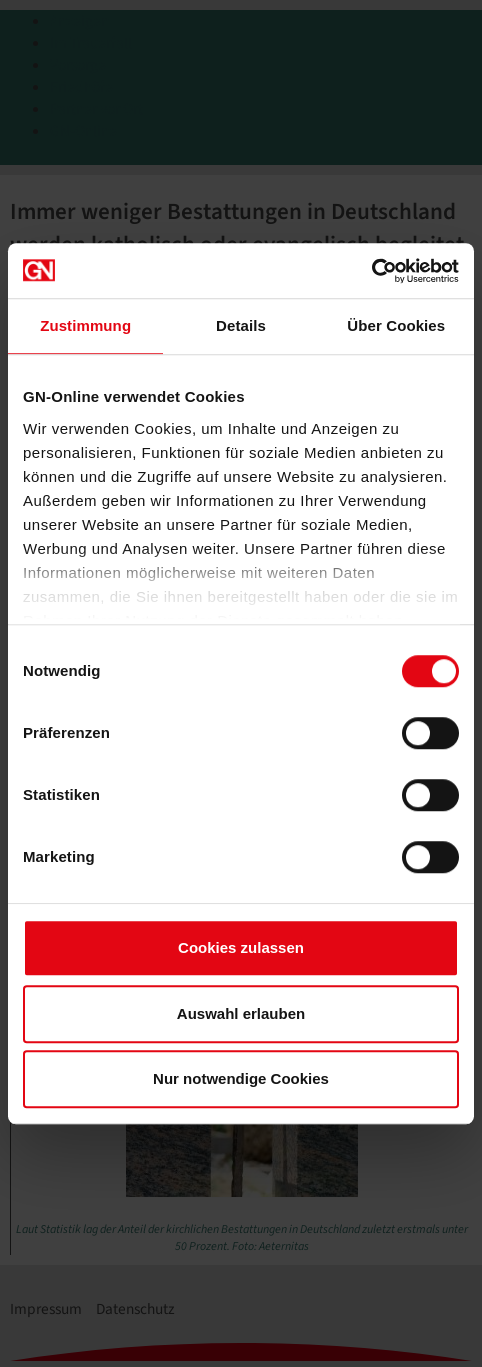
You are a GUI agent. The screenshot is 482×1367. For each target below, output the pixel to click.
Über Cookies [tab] (396, 325)
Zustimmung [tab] (85, 325)
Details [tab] (241, 325)
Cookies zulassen (241, 947)
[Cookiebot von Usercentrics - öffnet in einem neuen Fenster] (371, 271)
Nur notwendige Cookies (241, 1078)
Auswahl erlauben (241, 1013)
